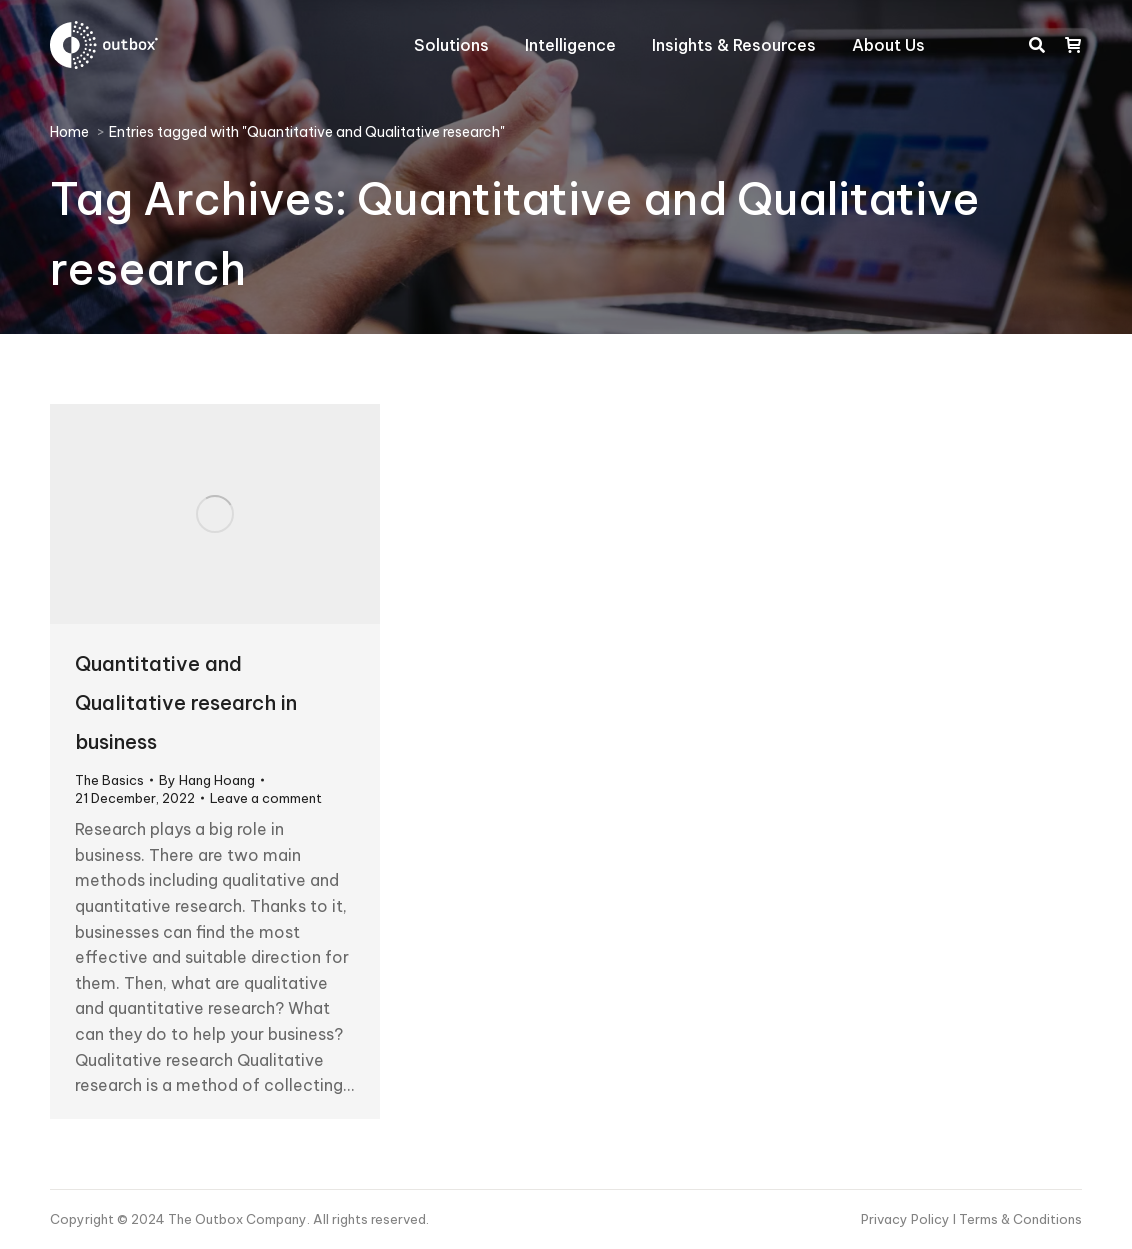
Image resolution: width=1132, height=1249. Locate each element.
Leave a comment (266, 798)
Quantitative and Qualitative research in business (186, 702)
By (207, 780)
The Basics (109, 780)
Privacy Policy (907, 1219)
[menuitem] (451, 45)
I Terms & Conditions (1017, 1219)
